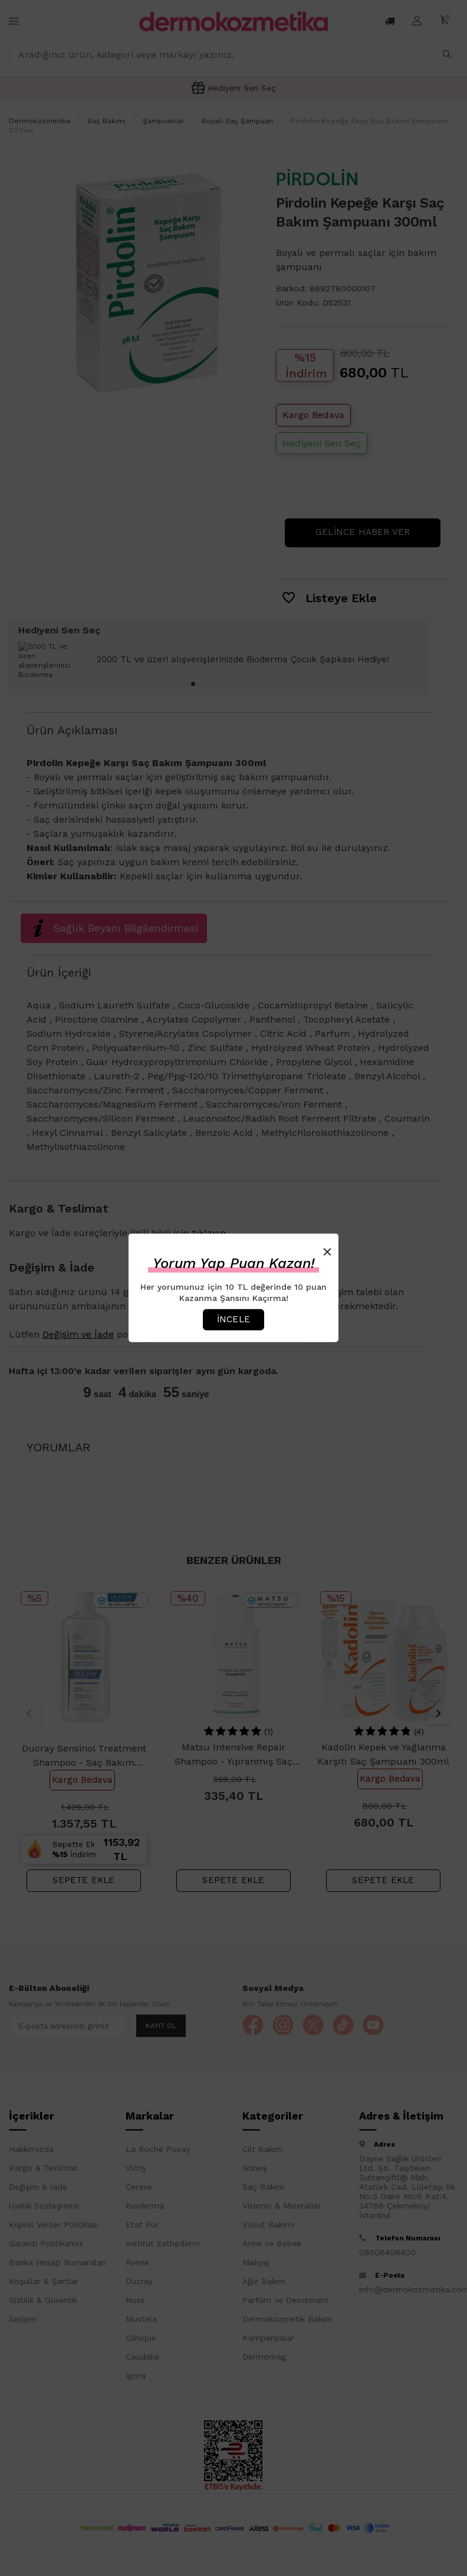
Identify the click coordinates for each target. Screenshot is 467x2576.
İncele (233, 1319)
